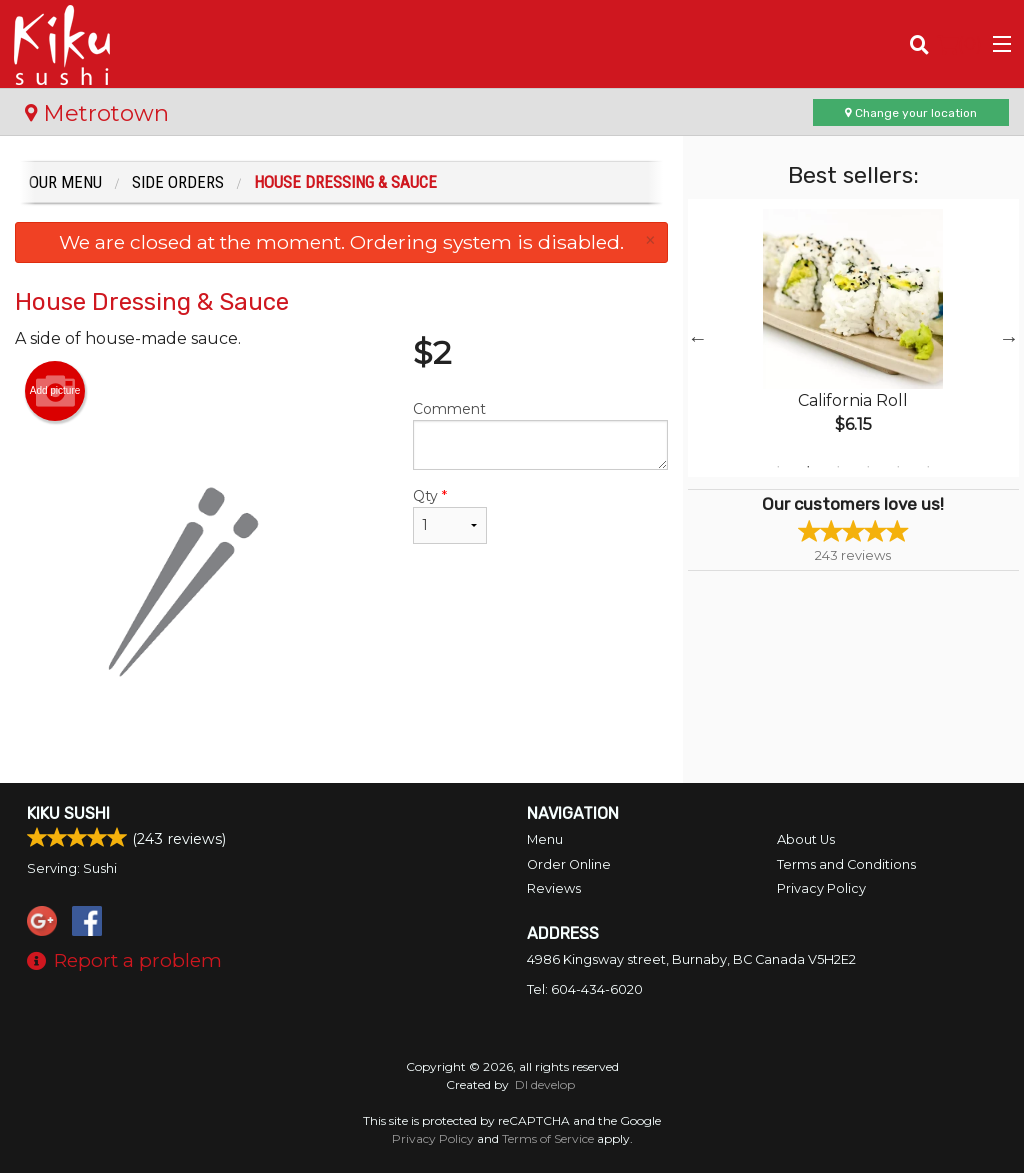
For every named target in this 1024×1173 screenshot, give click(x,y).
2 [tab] (808, 467)
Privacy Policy (821, 888)
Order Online (569, 864)
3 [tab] (838, 467)
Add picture (55, 391)
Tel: (585, 989)
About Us (806, 839)
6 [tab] (928, 467)
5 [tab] (898, 467)
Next (1009, 338)
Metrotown (97, 113)
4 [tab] (868, 467)
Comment (540, 435)
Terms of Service (548, 1138)
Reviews (554, 888)
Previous (698, 338)
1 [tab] (778, 467)
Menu (545, 839)
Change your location (911, 113)
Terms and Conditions (846, 864)
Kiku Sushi (68, 813)
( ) (959, 44)
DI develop (545, 1084)
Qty (450, 515)
